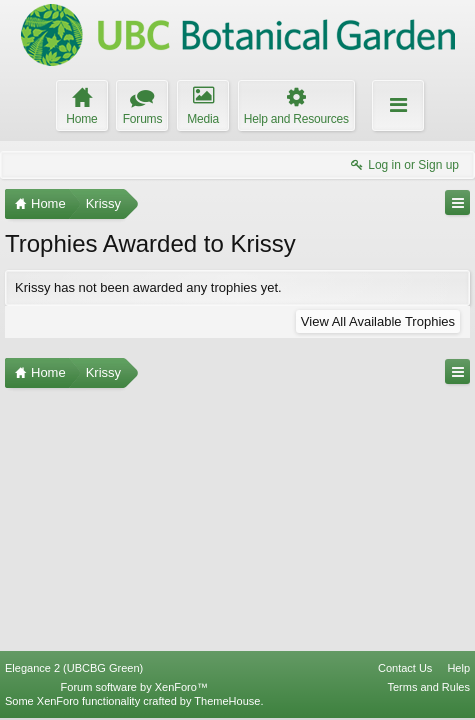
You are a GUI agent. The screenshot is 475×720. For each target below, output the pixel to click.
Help (458, 668)
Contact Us (405, 668)
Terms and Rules (428, 687)
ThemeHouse (227, 701)
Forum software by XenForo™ (134, 687)
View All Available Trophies (378, 321)
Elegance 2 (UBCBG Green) (74, 668)
